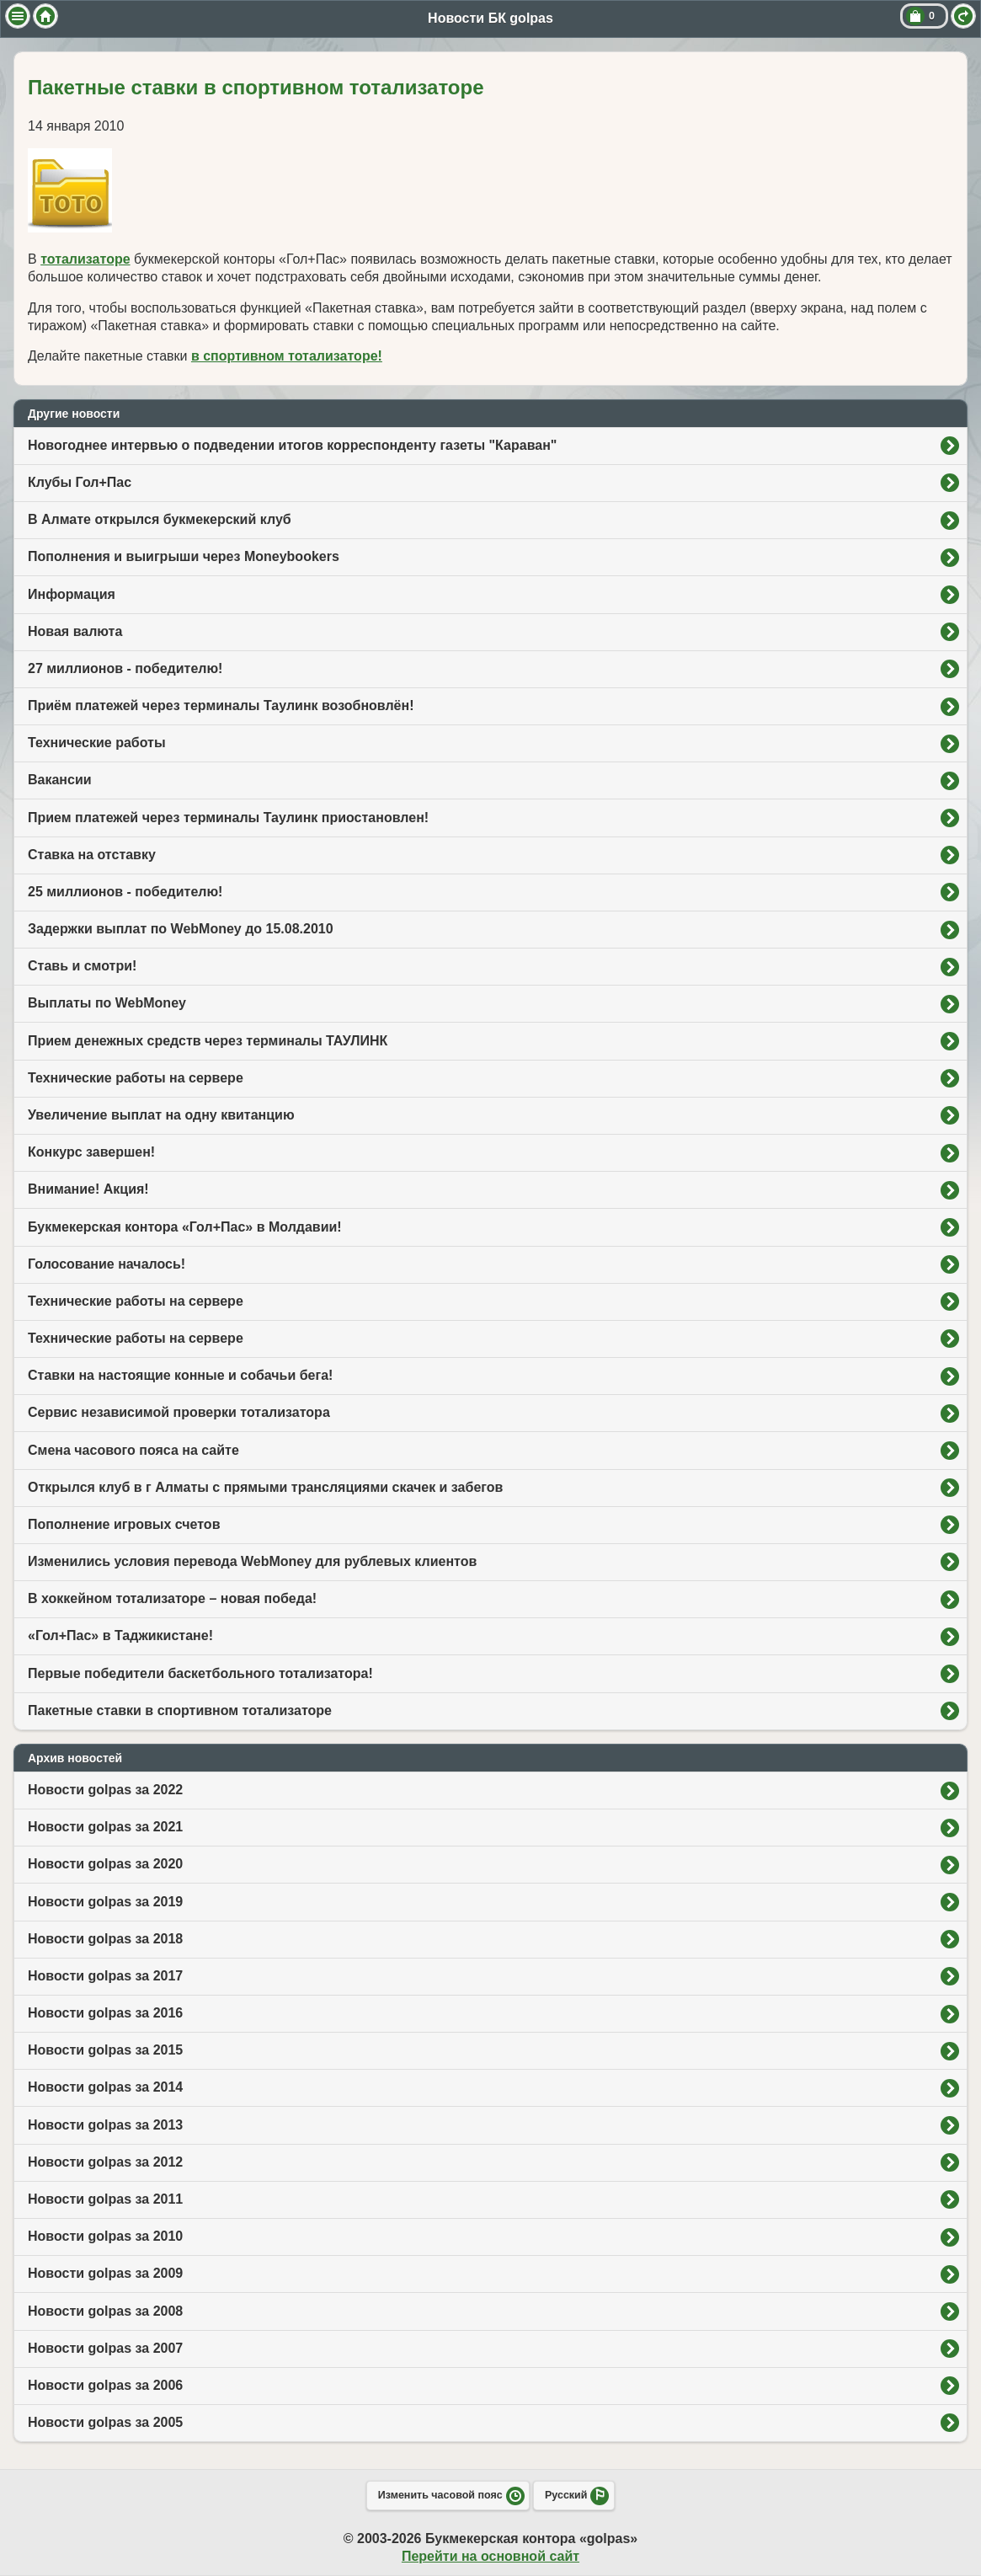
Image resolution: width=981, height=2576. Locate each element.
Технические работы (97, 742)
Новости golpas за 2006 (105, 2385)
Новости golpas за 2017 (105, 1976)
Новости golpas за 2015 (105, 2050)
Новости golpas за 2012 (105, 2162)
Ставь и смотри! (82, 966)
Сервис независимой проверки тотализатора (179, 1412)
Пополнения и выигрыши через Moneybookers (183, 556)
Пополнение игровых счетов (124, 1524)
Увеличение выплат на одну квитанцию (161, 1115)
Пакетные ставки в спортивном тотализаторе (180, 1710)
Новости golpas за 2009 (105, 2273)
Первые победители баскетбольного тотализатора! (200, 1673)
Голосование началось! (106, 1264)
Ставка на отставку (92, 854)
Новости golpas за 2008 (105, 2311)
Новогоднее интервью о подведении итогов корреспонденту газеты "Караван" (292, 445)
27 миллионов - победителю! (125, 668)
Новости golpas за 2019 (105, 1902)
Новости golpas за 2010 (105, 2236)
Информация (71, 594)
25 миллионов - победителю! (125, 891)
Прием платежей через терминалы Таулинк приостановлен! (228, 817)
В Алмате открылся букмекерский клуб (159, 519)
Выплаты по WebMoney (107, 1003)
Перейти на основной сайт (490, 2556)
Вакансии (60, 779)
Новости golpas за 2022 (105, 1789)
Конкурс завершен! (91, 1152)
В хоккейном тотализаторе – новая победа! (172, 1598)
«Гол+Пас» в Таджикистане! (120, 1635)
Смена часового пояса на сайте (133, 1450)
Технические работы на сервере (135, 1078)
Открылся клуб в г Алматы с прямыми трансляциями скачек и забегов (265, 1487)
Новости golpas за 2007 (105, 2348)
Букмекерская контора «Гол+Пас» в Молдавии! (185, 1227)
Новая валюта (75, 631)
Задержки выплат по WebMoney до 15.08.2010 (180, 929)
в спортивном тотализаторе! (286, 356)
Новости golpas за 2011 (105, 2199)
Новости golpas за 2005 (105, 2422)
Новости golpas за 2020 (105, 1864)
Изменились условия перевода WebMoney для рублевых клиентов (252, 1561)
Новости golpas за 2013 (105, 2125)
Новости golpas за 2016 (105, 2013)
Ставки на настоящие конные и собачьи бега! (180, 1375)
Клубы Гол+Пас (79, 482)
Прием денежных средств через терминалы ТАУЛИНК (207, 1041)
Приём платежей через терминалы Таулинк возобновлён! (221, 705)
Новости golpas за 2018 (105, 1939)
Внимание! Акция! (88, 1189)
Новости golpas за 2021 (105, 1827)
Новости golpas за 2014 (105, 2087)
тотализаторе (85, 259)
